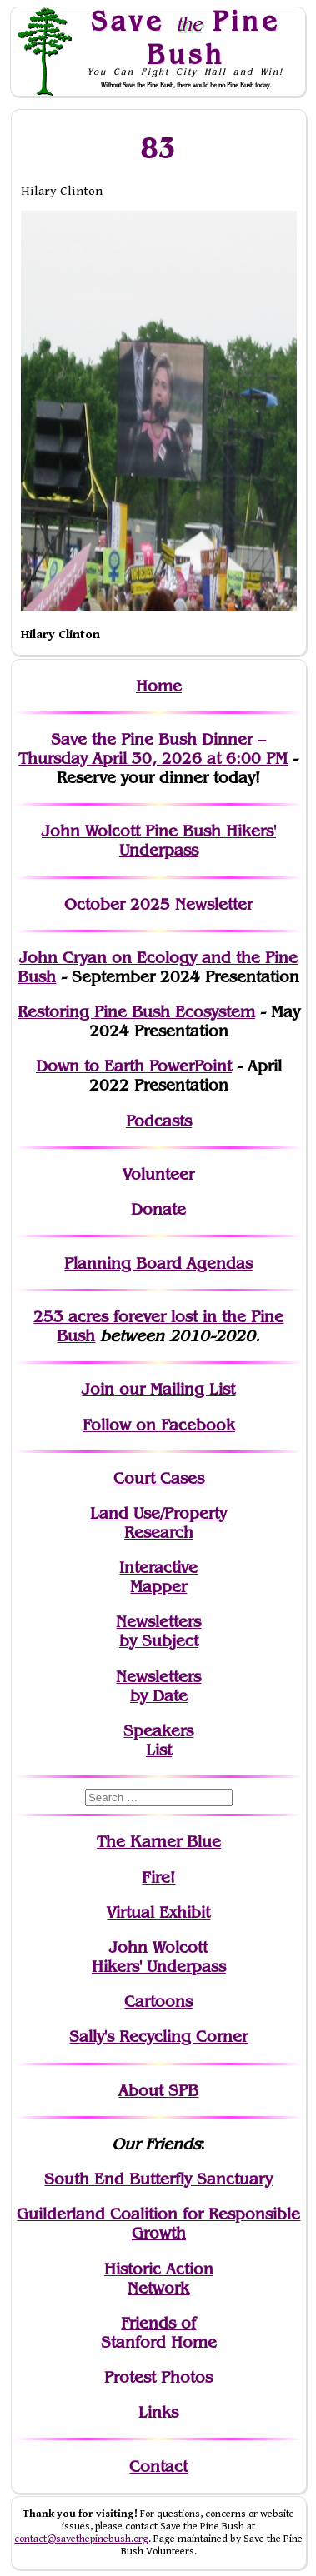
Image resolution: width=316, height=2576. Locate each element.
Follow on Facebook (159, 1425)
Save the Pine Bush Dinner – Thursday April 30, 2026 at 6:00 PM (153, 749)
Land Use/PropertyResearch (158, 1523)
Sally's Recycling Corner (158, 2036)
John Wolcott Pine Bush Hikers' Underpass (159, 840)
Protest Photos (158, 2377)
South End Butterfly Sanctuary (158, 2179)
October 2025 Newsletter (158, 904)
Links (158, 2412)
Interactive (158, 1567)
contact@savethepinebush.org (81, 2539)
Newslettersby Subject (158, 1631)
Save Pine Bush (186, 37)
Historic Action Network (158, 2278)
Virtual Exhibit (158, 1912)
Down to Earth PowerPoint (134, 1066)
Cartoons (158, 2001)
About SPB (158, 2090)
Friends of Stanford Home (159, 2333)
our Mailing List (174, 1389)
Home (159, 686)
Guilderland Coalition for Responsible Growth (158, 2223)
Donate (158, 1209)
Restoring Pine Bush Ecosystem (136, 1011)
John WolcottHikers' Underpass (159, 1957)
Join (98, 1389)
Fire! (158, 1877)
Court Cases (158, 1478)
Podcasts (159, 1121)
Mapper (158, 1586)
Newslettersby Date (158, 1686)
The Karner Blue (159, 1841)
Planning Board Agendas (158, 1263)
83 (159, 147)
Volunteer (158, 1174)
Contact (158, 2466)
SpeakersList (158, 1740)
